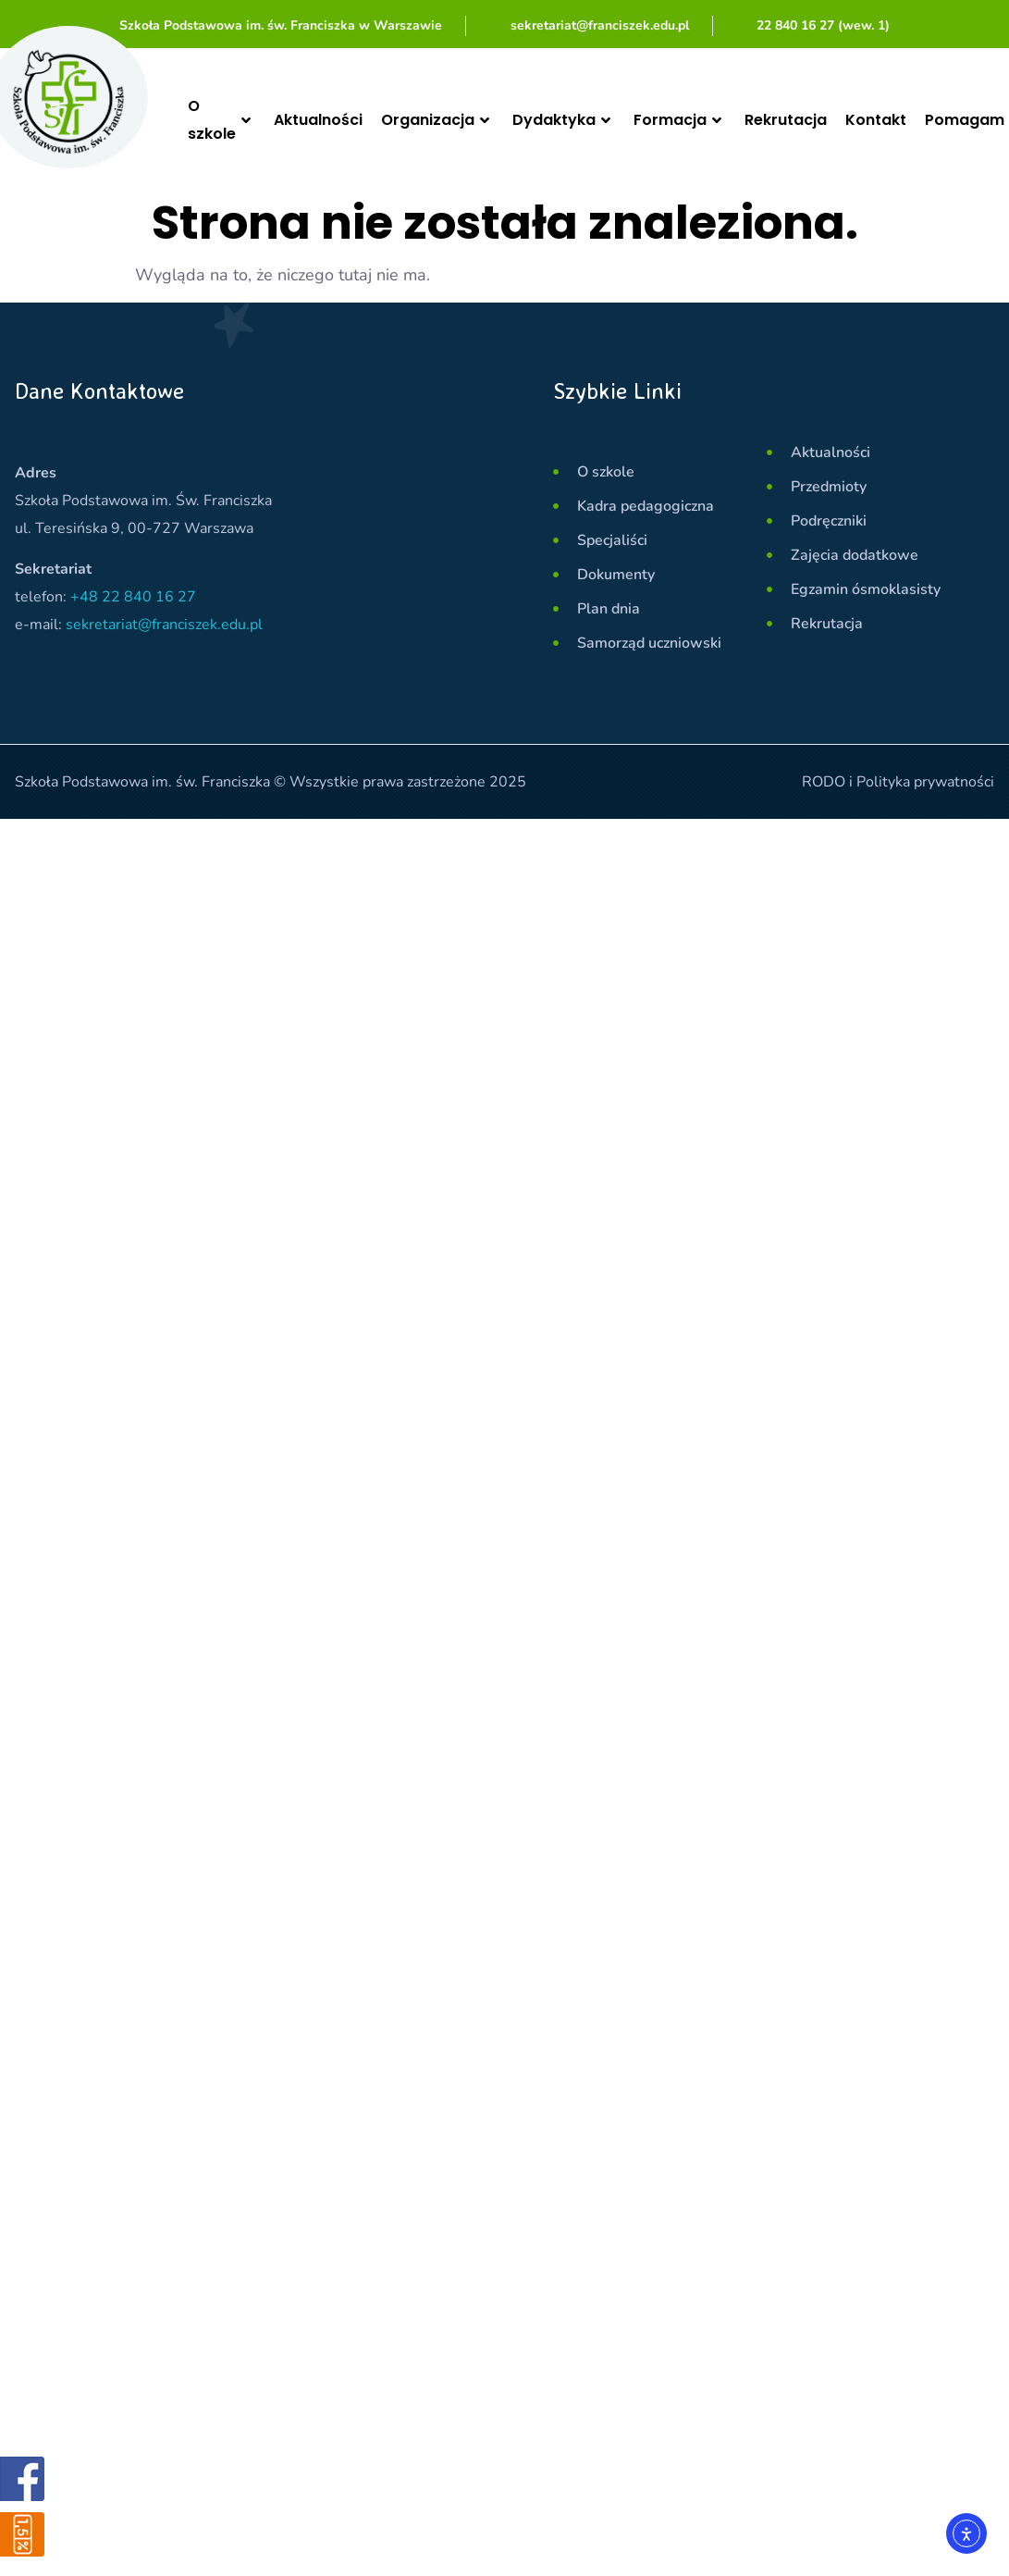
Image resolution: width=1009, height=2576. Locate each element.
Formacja (680, 120)
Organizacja (437, 120)
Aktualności (318, 119)
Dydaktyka (563, 120)
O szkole (221, 119)
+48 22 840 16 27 (133, 597)
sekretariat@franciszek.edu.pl (164, 624)
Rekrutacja (785, 119)
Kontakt (875, 119)
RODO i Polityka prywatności (898, 782)
